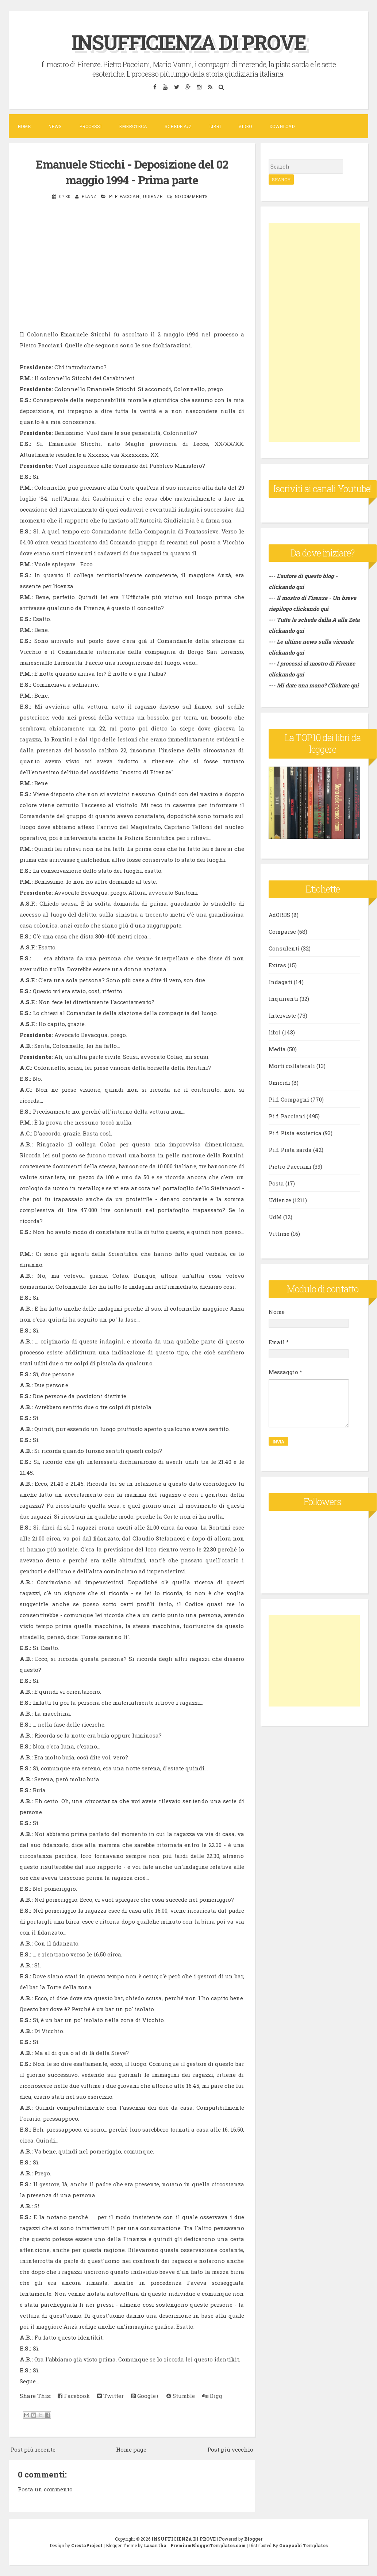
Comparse (282, 931)
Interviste (282, 1015)
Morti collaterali (292, 1065)
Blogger (253, 2539)
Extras (277, 965)
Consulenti (284, 948)
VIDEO (245, 126)
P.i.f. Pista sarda (290, 1149)
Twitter (110, 2395)
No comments (191, 196)
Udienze (152, 196)
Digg (212, 2395)
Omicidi (279, 1082)
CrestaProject (87, 2545)
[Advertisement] (314, 332)
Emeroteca (133, 126)
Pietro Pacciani (290, 1166)
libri (275, 1032)
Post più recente (33, 2449)
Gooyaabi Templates (303, 2545)
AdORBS (279, 914)
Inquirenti (283, 998)
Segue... (29, 2381)
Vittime (279, 1233)
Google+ (145, 2395)
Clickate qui (343, 685)
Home (24, 126)
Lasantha (155, 2545)
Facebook (74, 2395)
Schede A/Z (178, 126)
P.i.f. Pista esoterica (295, 1133)
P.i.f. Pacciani (125, 196)
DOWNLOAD (282, 126)
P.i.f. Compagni (289, 1099)
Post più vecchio (230, 2449)
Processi (90, 126)
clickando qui (310, 608)
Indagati (280, 982)
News (55, 126)
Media (277, 1049)
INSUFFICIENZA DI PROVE (188, 41)
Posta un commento (45, 2489)
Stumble (180, 2395)
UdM (275, 1216)
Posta (276, 1183)
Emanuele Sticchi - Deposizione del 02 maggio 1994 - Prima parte (131, 172)
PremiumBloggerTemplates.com (208, 2545)
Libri (215, 126)
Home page (131, 2449)
